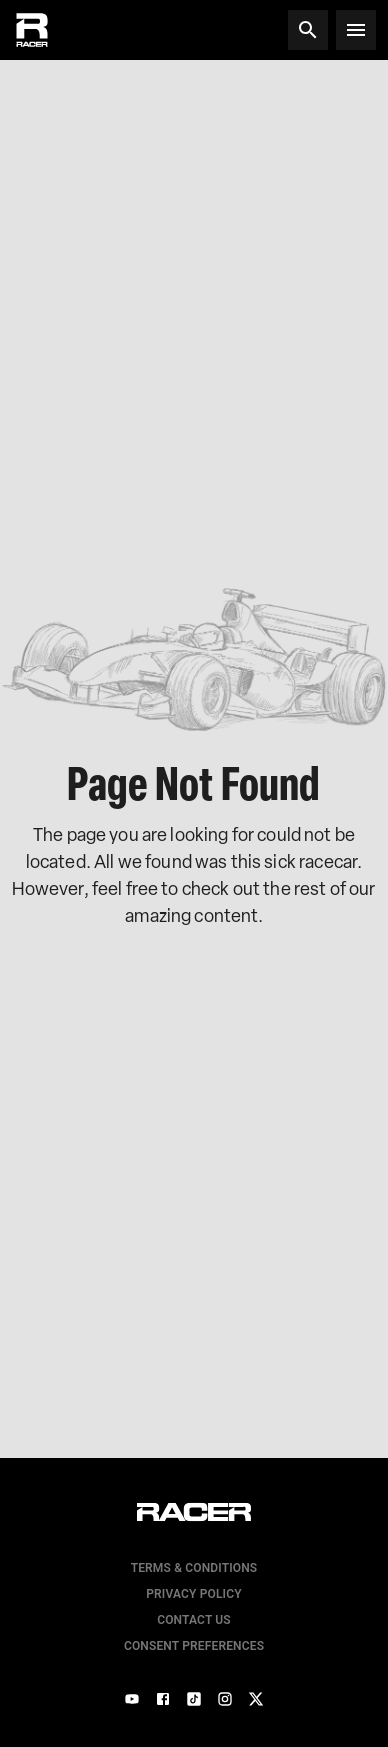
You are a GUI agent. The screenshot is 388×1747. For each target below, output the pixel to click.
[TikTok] (194, 1699)
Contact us (194, 1620)
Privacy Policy (193, 1594)
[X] (256, 1699)
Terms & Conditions (194, 1568)
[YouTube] (132, 1699)
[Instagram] (225, 1699)
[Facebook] (163, 1699)
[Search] (308, 30)
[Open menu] (356, 30)
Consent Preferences (194, 1646)
